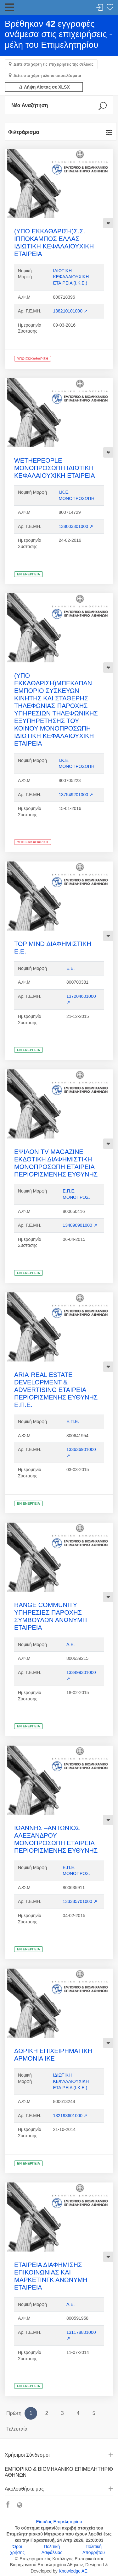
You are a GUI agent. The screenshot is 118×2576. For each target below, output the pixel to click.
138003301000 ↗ (76, 526)
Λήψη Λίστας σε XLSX (44, 87)
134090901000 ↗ (80, 1225)
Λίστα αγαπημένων (109, 7)
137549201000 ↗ (76, 794)
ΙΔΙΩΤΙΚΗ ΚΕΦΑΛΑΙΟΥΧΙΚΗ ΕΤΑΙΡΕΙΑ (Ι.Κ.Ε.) (71, 276)
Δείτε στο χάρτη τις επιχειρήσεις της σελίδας (53, 64)
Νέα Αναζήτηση (29, 105)
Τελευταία (16, 2429)
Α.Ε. (70, 1644)
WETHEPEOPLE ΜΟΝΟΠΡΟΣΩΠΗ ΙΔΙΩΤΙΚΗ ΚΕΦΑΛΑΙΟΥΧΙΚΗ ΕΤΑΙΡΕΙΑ (54, 468)
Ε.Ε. (70, 968)
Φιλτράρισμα (23, 132)
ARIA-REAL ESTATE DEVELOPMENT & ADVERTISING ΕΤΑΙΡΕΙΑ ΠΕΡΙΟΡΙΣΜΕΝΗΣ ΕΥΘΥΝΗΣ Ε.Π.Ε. (56, 1389)
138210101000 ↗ (70, 310)
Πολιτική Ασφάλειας (52, 2549)
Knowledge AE (73, 2570)
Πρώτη (13, 2413)
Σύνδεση (99, 7)
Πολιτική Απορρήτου (93, 2549)
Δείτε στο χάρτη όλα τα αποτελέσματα (47, 75)
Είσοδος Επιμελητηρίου (59, 2521)
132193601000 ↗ (70, 2115)
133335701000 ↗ (80, 1901)
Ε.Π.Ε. (72, 1421)
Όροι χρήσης (17, 2549)
